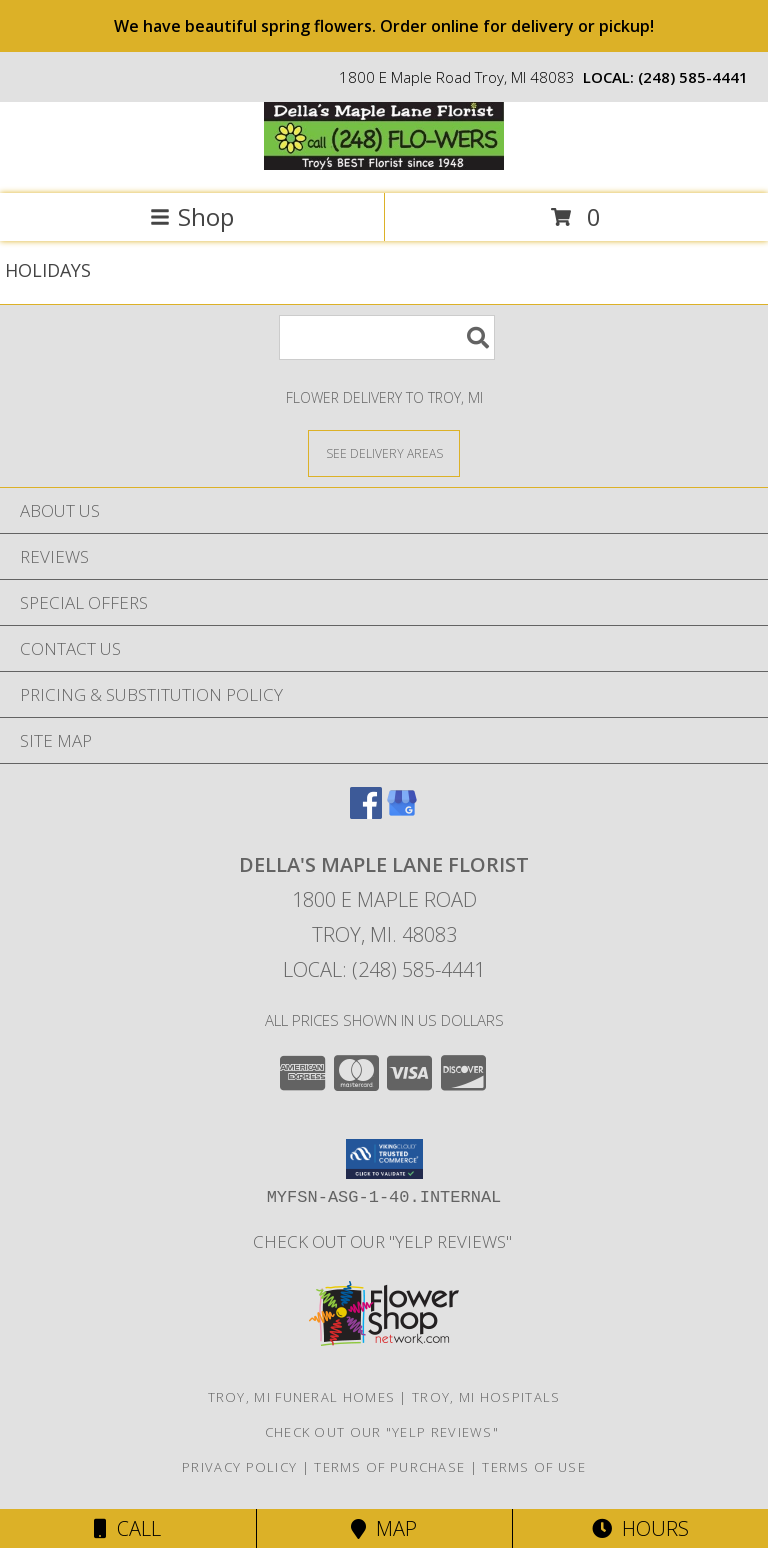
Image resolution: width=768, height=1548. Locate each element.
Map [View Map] (384, 1528)
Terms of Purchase (389, 1467)
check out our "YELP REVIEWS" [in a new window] (384, 1241)
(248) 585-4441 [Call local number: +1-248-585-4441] (693, 77)
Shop (192, 216)
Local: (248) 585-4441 (384, 969)
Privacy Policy (239, 1467)
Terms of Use (534, 1467)
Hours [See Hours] (640, 1528)
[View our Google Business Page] (402, 812)
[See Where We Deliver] (384, 452)
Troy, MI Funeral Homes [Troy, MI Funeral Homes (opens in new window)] (302, 1397)
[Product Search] (387, 337)
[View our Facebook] (366, 812)
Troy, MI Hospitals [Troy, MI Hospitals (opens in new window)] (486, 1397)
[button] (384, 1159)
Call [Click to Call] (127, 1528)
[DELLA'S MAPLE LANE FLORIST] (384, 164)
